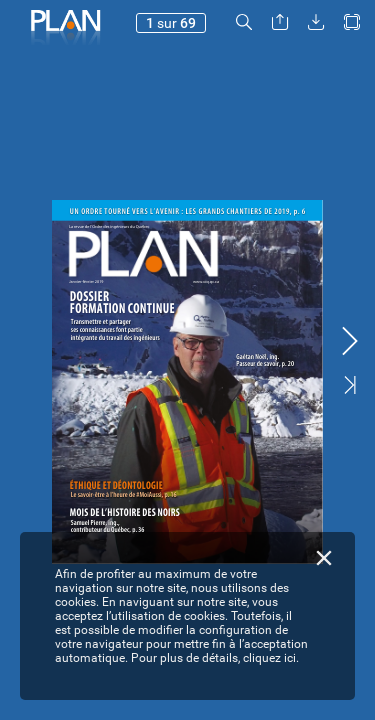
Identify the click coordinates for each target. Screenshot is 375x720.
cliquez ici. (271, 658)
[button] (244, 22)
